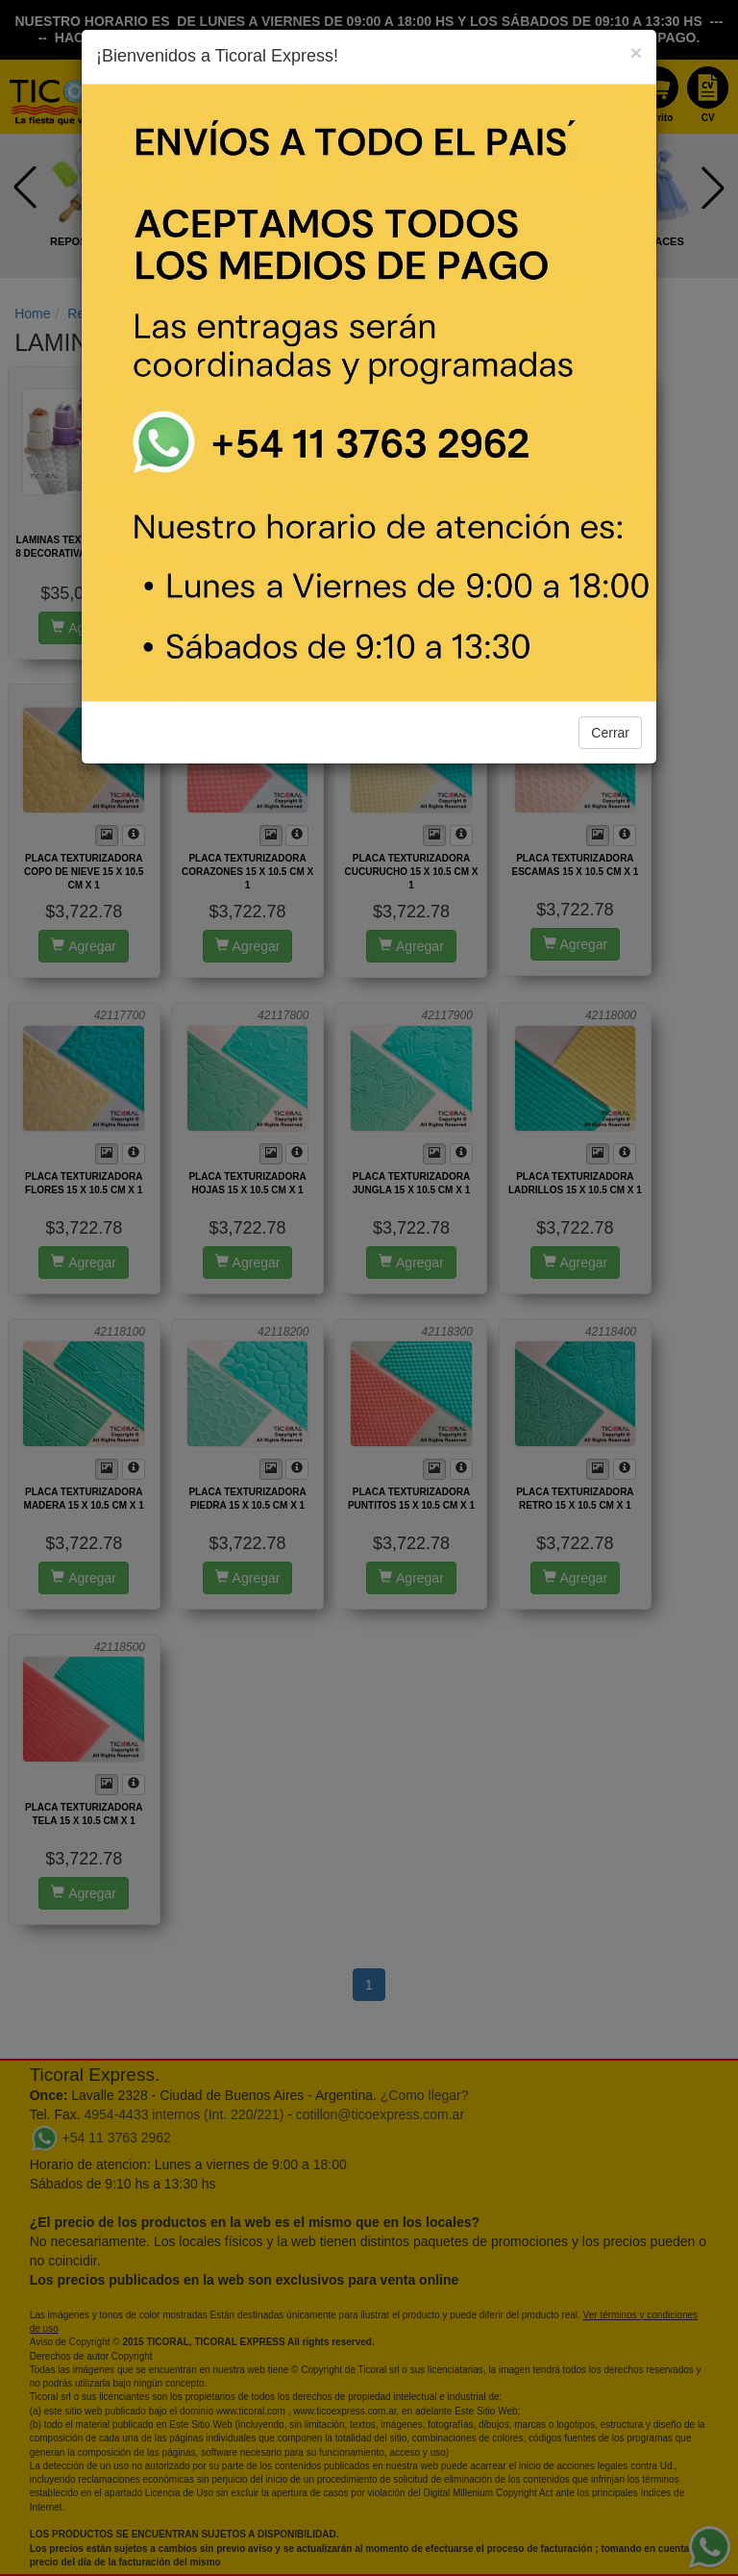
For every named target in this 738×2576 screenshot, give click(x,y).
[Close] (636, 52)
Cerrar (610, 732)
